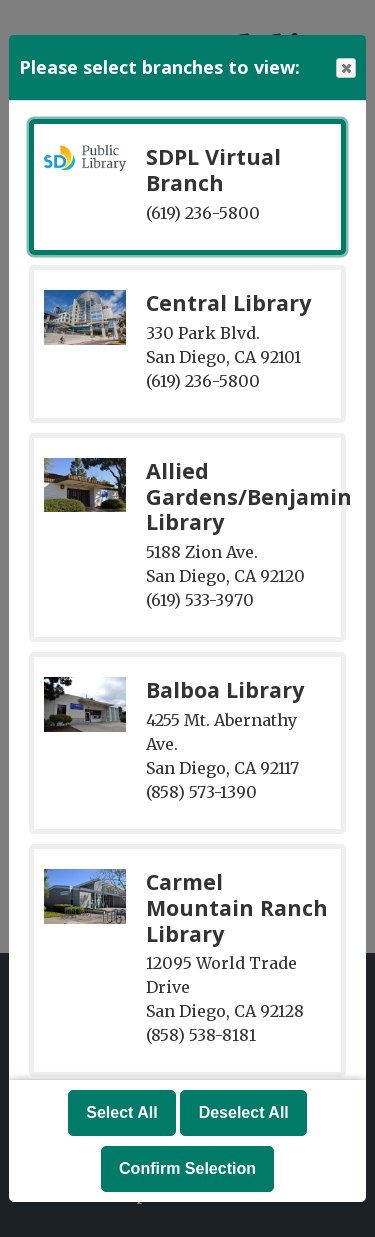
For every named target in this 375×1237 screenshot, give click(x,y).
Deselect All (244, 1112)
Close (345, 68)
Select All (121, 1112)
